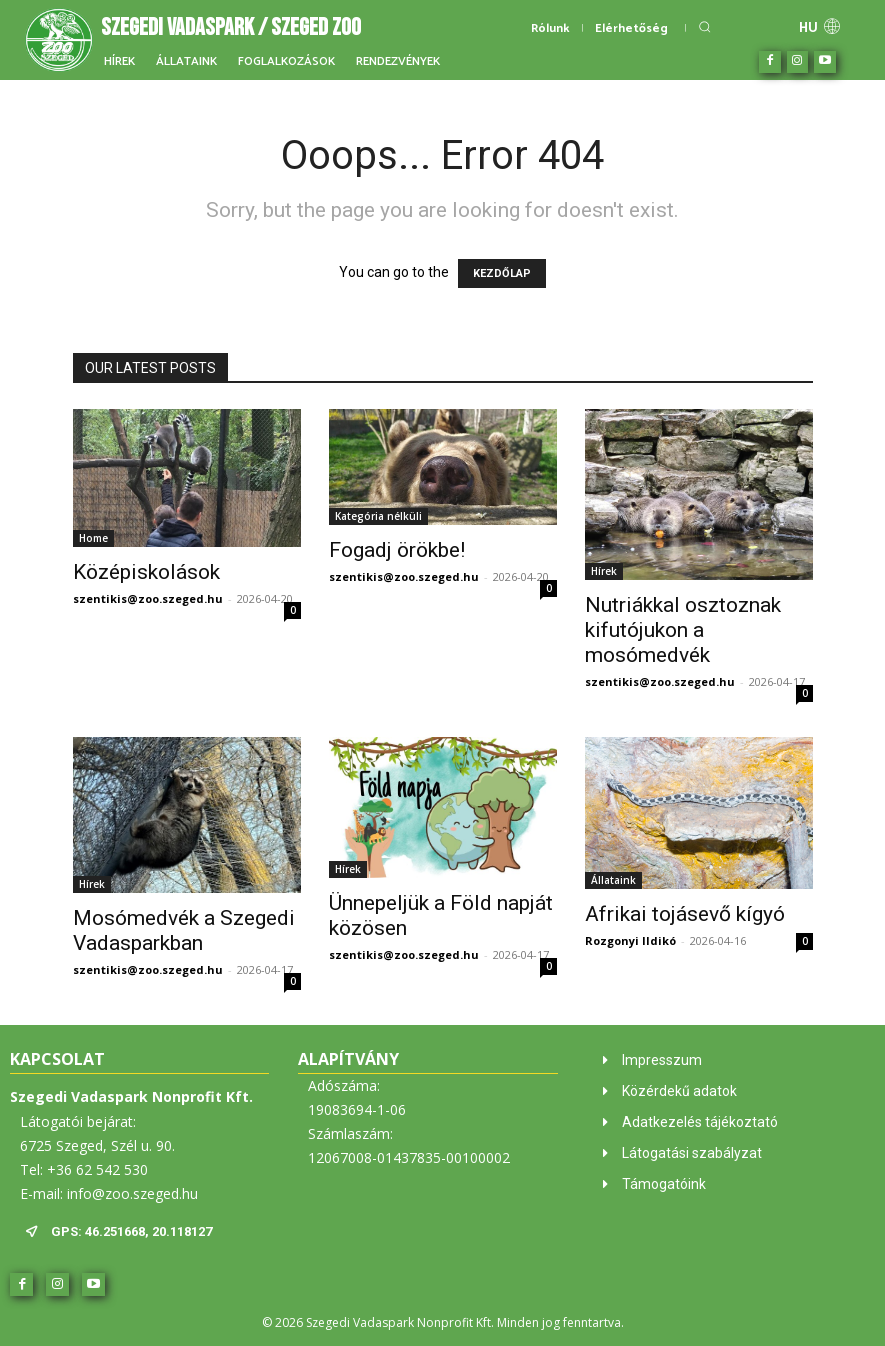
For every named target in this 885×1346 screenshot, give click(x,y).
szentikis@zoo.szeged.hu (148, 598)
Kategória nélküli (378, 516)
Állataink (613, 880)
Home (93, 538)
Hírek (604, 571)
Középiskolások (146, 572)
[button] (704, 26)
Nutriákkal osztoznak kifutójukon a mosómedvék (683, 630)
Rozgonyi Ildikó (630, 940)
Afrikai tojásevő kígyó (685, 914)
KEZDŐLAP (502, 273)
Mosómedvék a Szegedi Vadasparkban (184, 930)
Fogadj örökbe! (397, 550)
